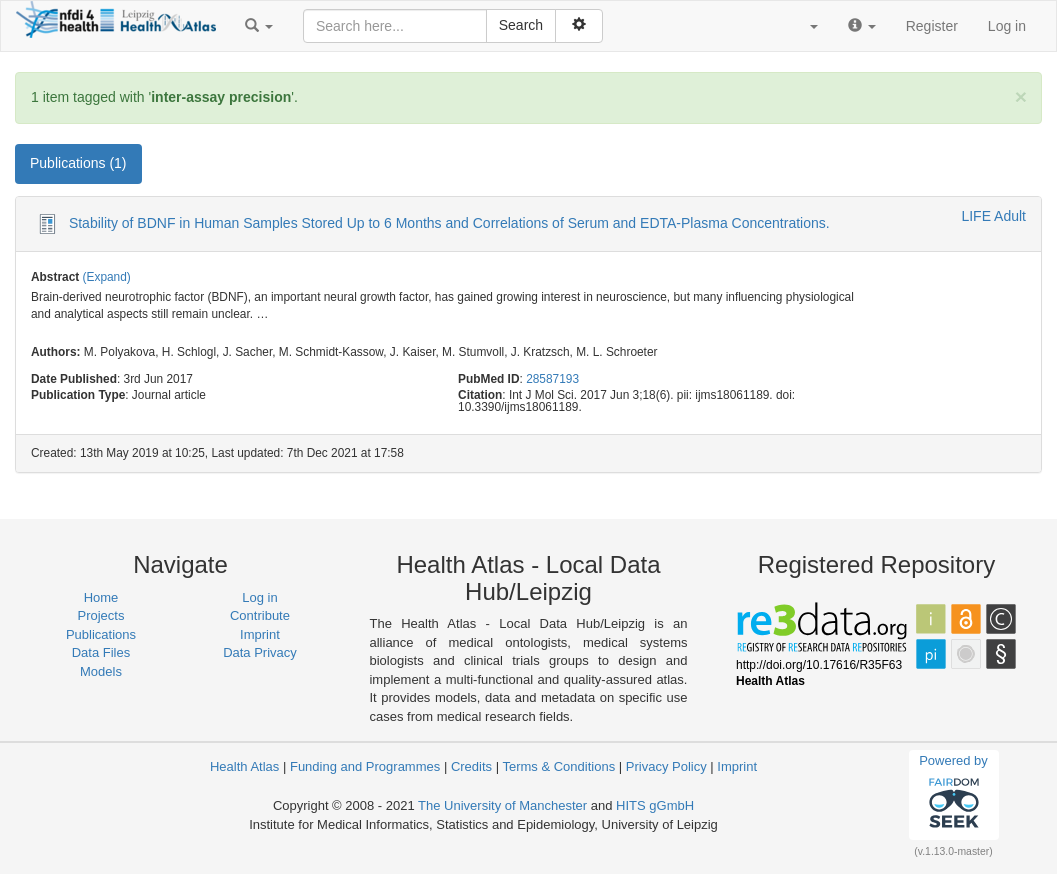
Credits (471, 766)
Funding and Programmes (365, 766)
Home (101, 597)
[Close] (1021, 96)
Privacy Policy (666, 766)
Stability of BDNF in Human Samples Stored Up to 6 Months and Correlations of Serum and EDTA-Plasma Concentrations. (449, 223)
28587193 (552, 379)
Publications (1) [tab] (78, 163)
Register (932, 26)
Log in (1007, 26)
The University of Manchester (502, 805)
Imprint (260, 634)
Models (101, 671)
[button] (259, 26)
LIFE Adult (993, 216)
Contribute (260, 615)
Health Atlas (244, 766)
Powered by (953, 794)
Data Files (101, 652)
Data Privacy (260, 652)
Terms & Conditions (558, 766)
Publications (101, 634)
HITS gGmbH (655, 805)
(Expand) (107, 277)
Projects (101, 615)
